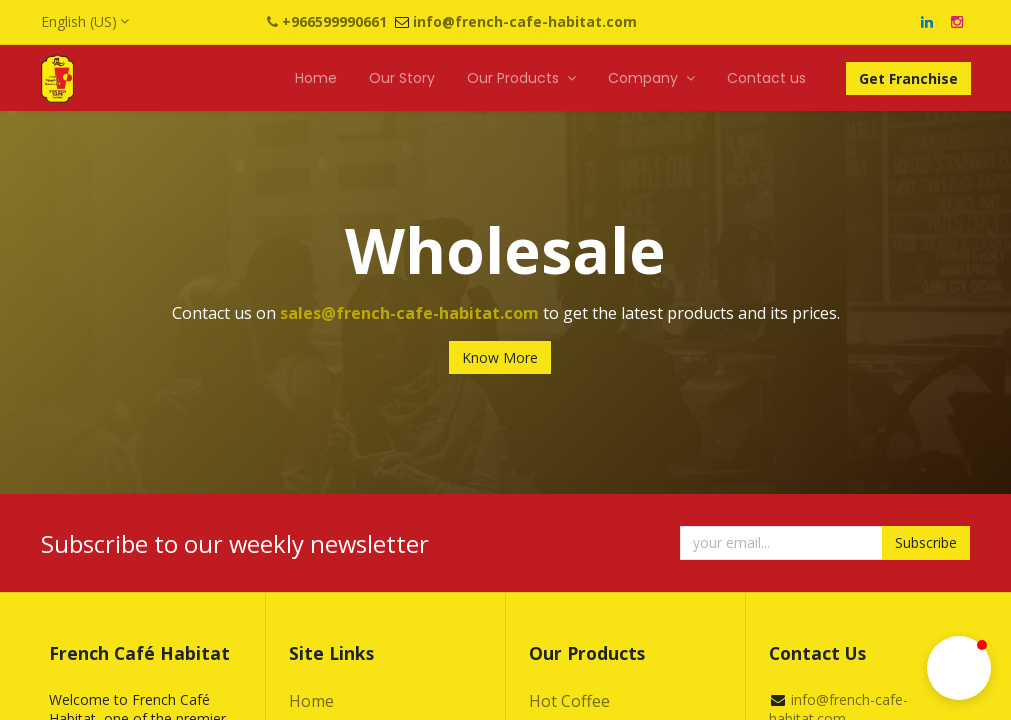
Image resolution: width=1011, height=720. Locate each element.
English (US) (79, 21)
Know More (500, 357)
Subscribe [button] (926, 542)
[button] (959, 668)
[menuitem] (316, 79)
